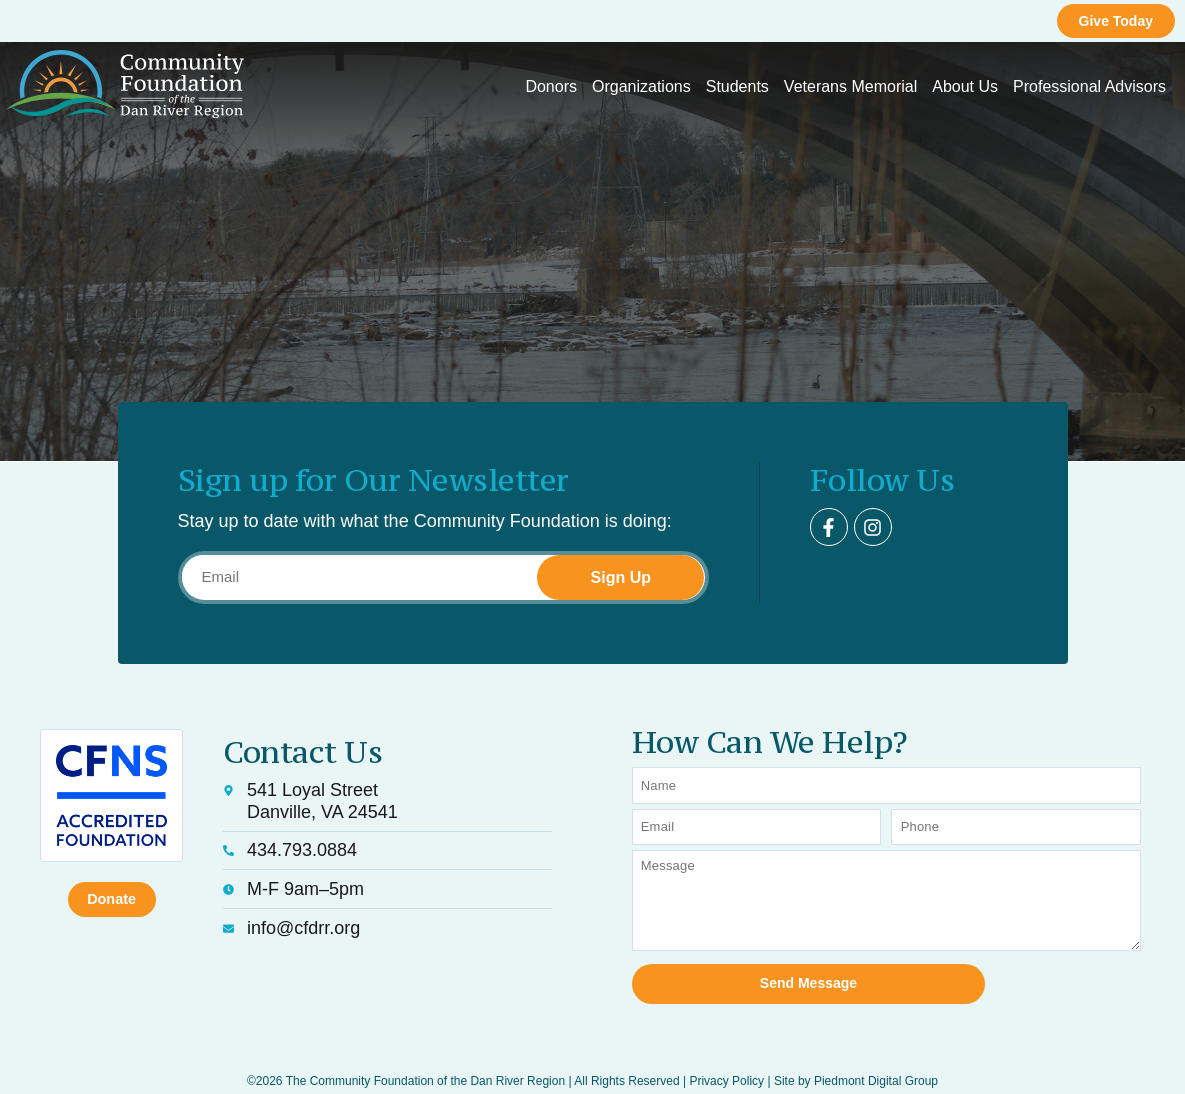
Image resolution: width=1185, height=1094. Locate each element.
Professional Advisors (1089, 86)
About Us (965, 86)
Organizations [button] (641, 86)
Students (737, 86)
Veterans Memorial (850, 86)
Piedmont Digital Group (876, 1055)
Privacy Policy (726, 1055)
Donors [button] (551, 86)
